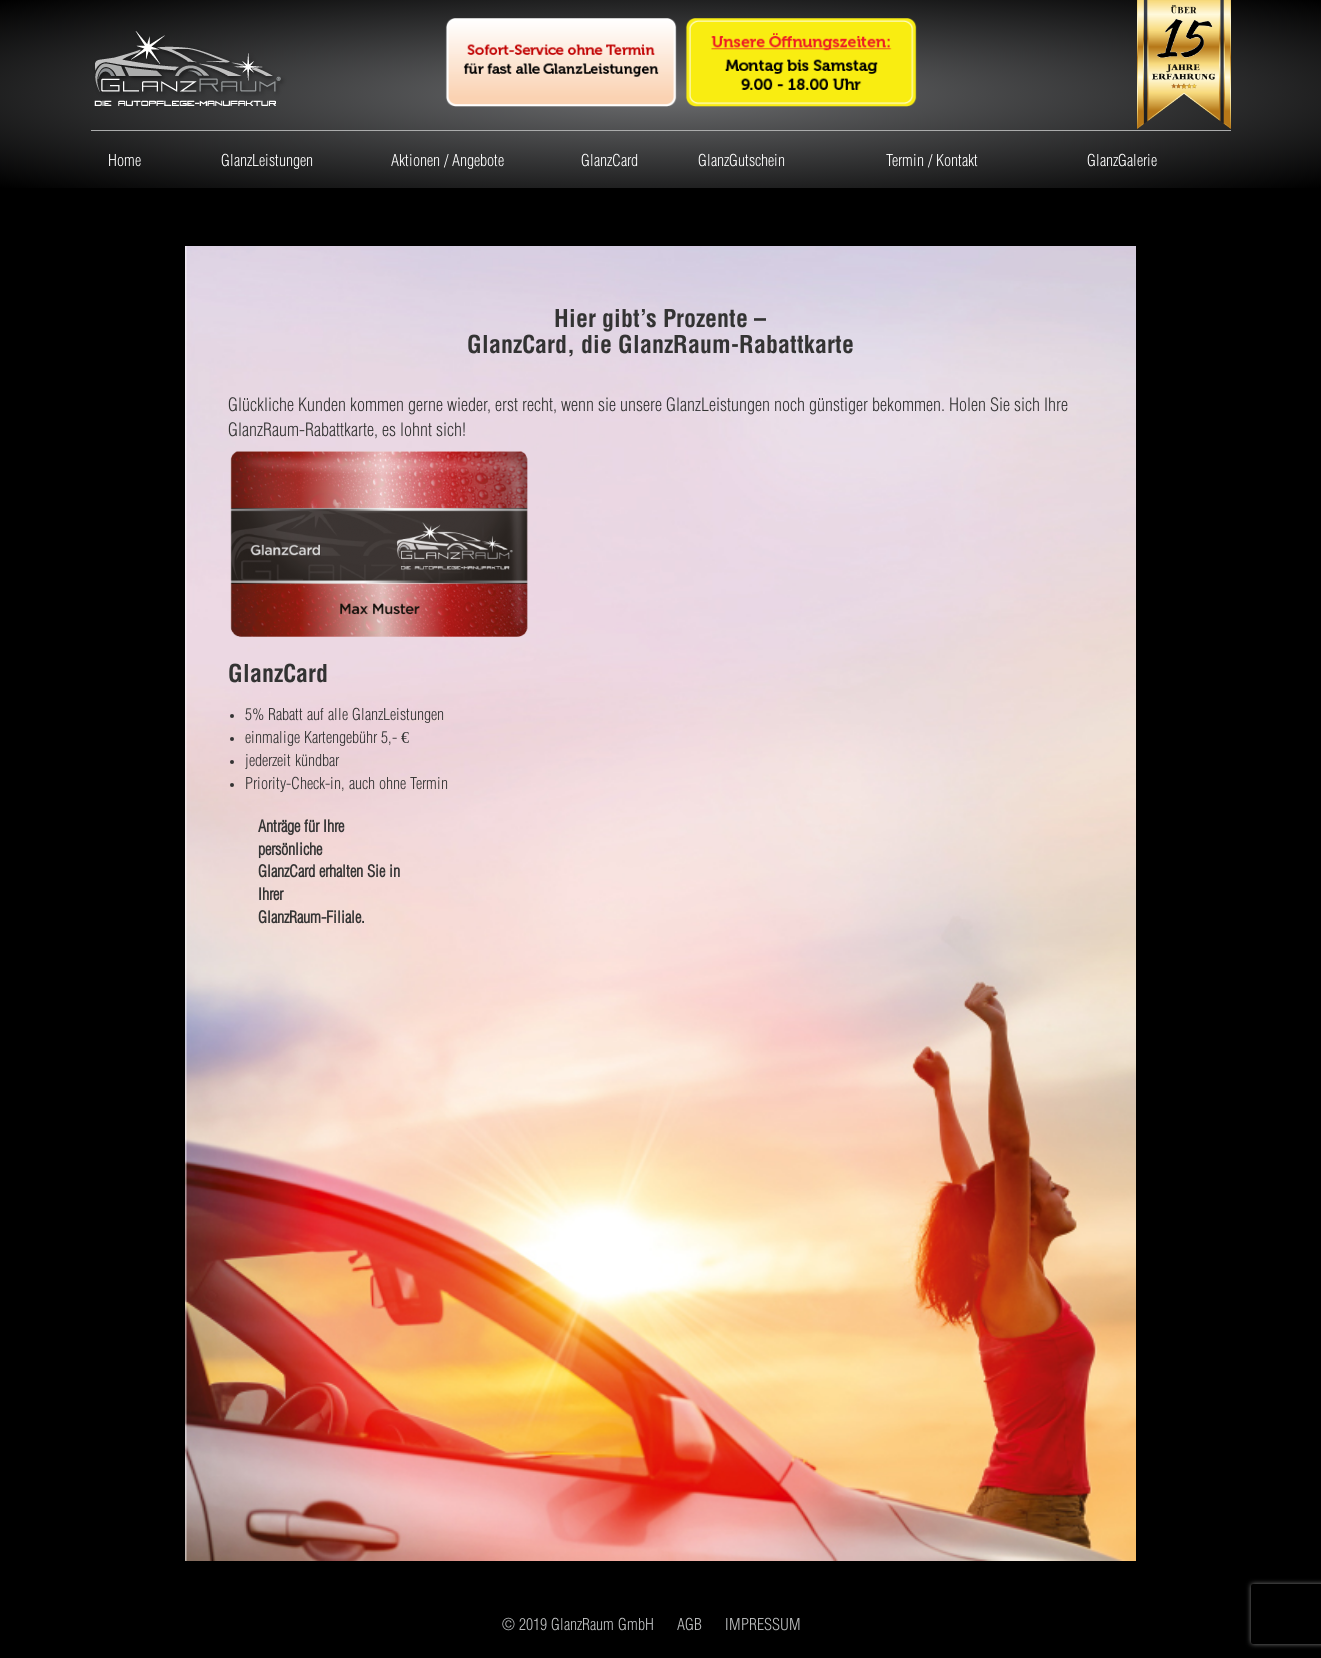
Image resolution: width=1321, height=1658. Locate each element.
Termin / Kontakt (932, 158)
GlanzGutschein (741, 158)
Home (124, 158)
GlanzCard (609, 158)
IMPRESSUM (763, 1622)
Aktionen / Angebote (447, 158)
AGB (689, 1622)
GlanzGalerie (1122, 158)
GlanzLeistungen (267, 158)
